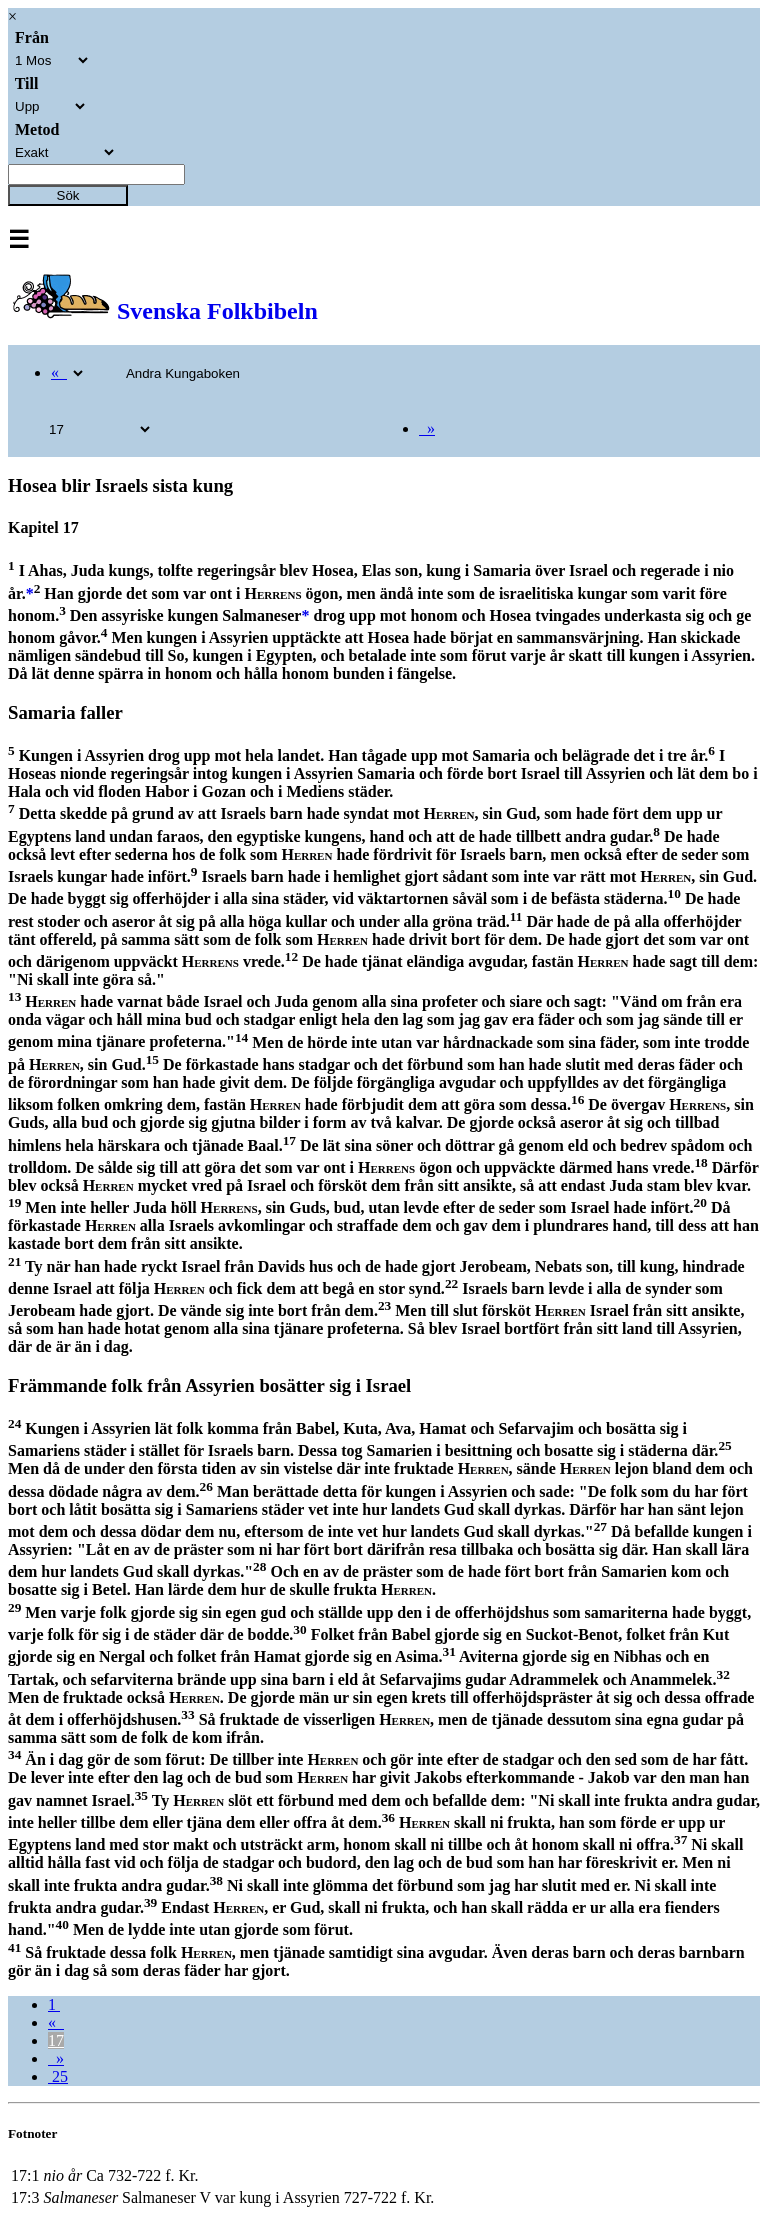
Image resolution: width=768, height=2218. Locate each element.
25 (58, 2076)
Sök (68, 195)
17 (56, 2040)
